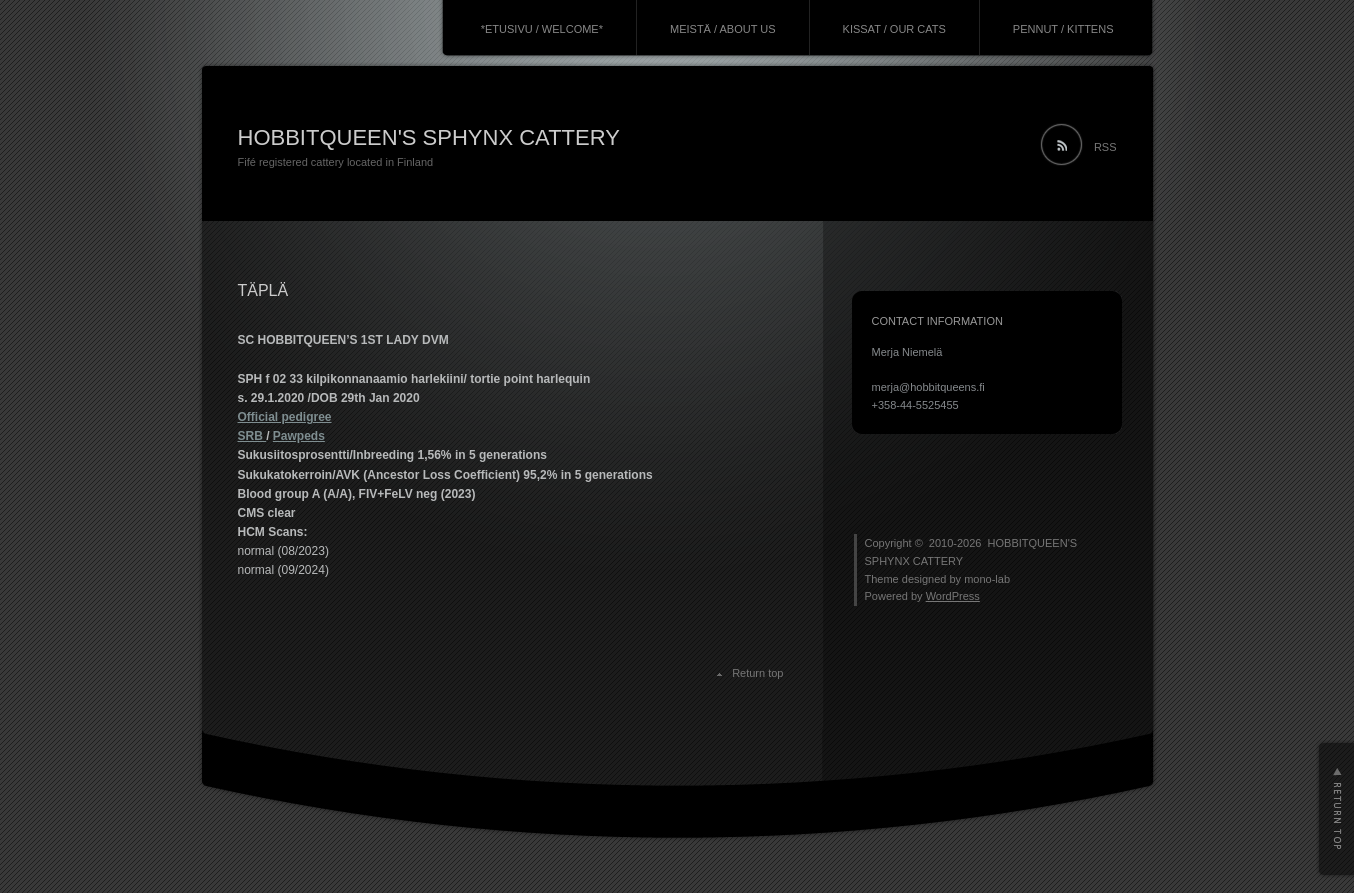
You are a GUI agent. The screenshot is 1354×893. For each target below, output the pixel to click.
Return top (757, 673)
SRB (252, 436)
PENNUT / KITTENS (1063, 29)
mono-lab (987, 579)
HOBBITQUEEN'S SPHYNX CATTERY (429, 137)
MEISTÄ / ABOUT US (723, 29)
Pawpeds (299, 436)
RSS (1105, 147)
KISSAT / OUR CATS (894, 29)
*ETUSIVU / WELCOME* (542, 29)
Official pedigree (285, 417)
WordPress (953, 596)
